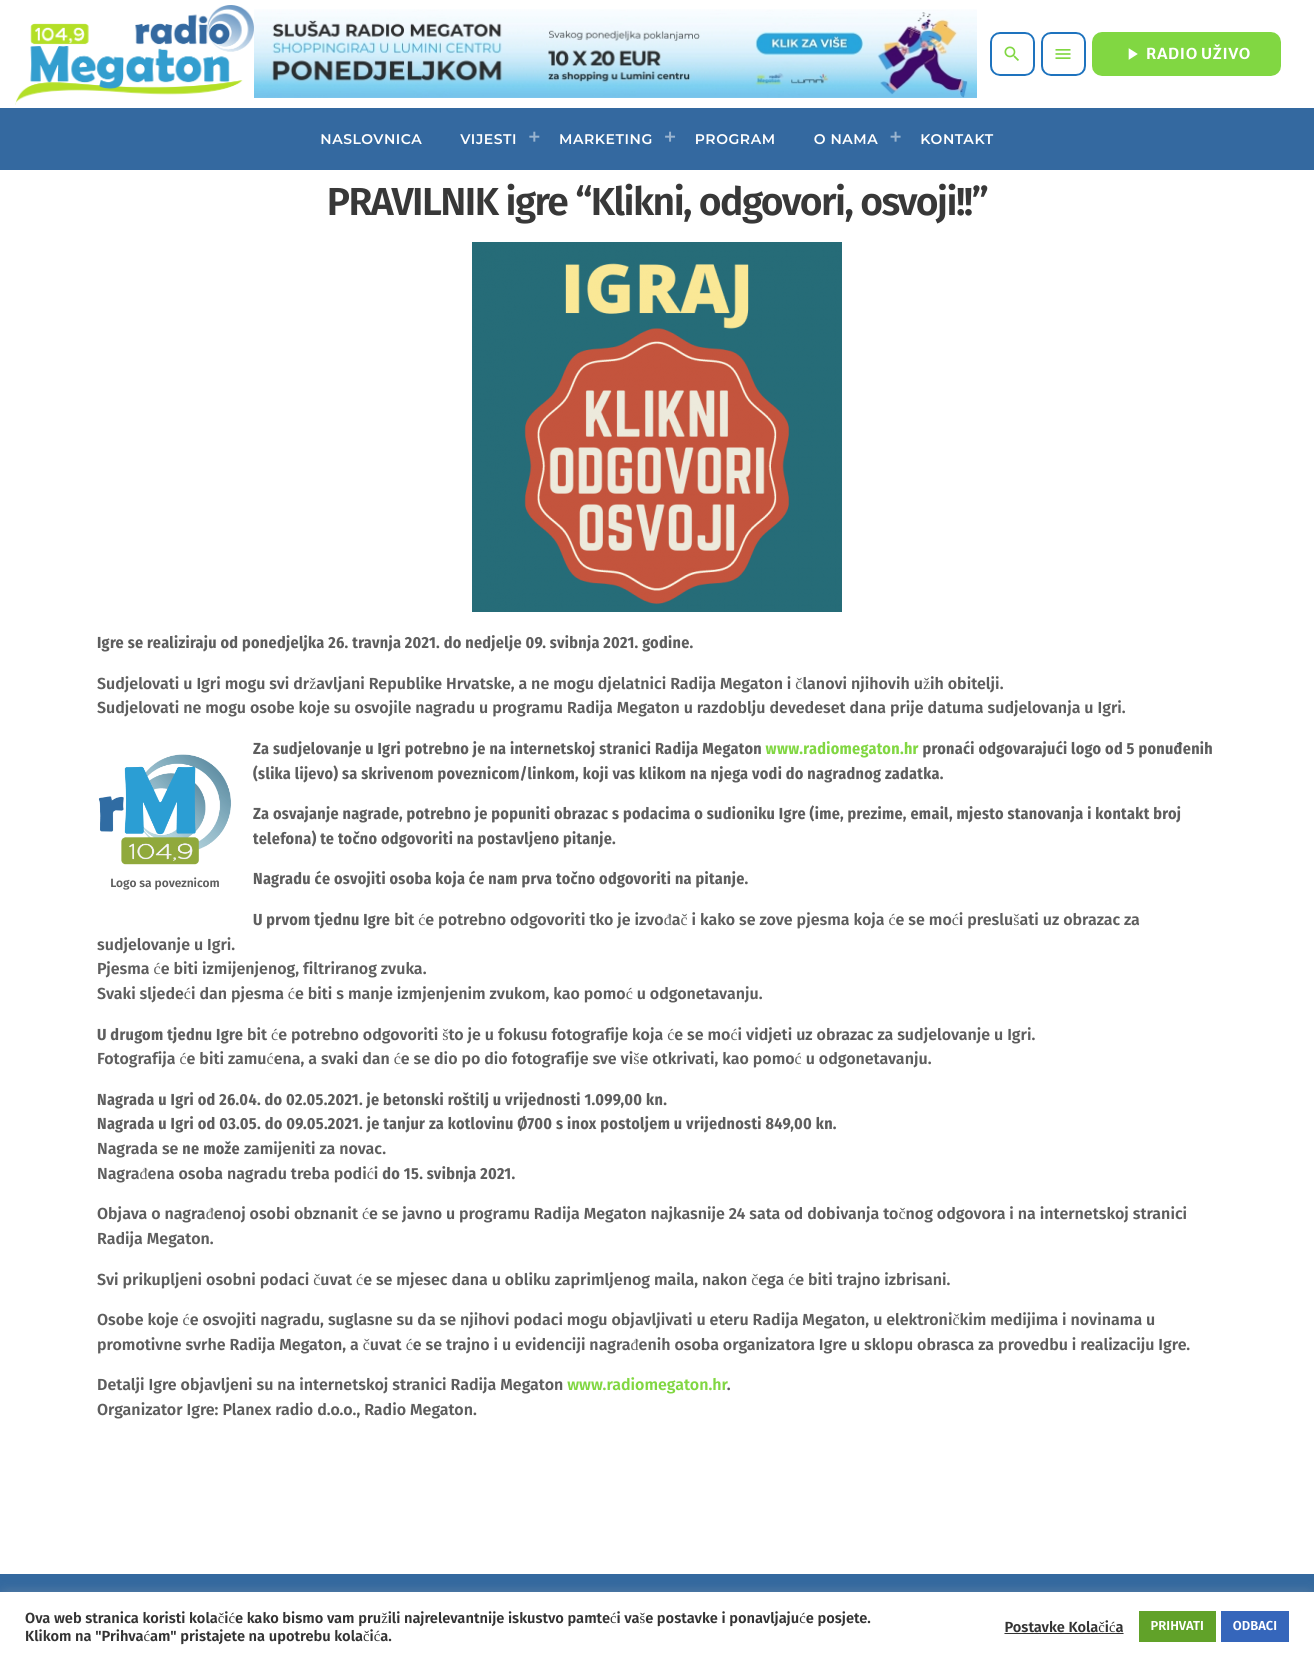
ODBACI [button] (1255, 1626)
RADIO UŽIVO (1186, 54)
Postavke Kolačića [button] (1063, 1627)
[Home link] (134, 54)
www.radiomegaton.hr (842, 749)
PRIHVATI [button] (1177, 1626)
